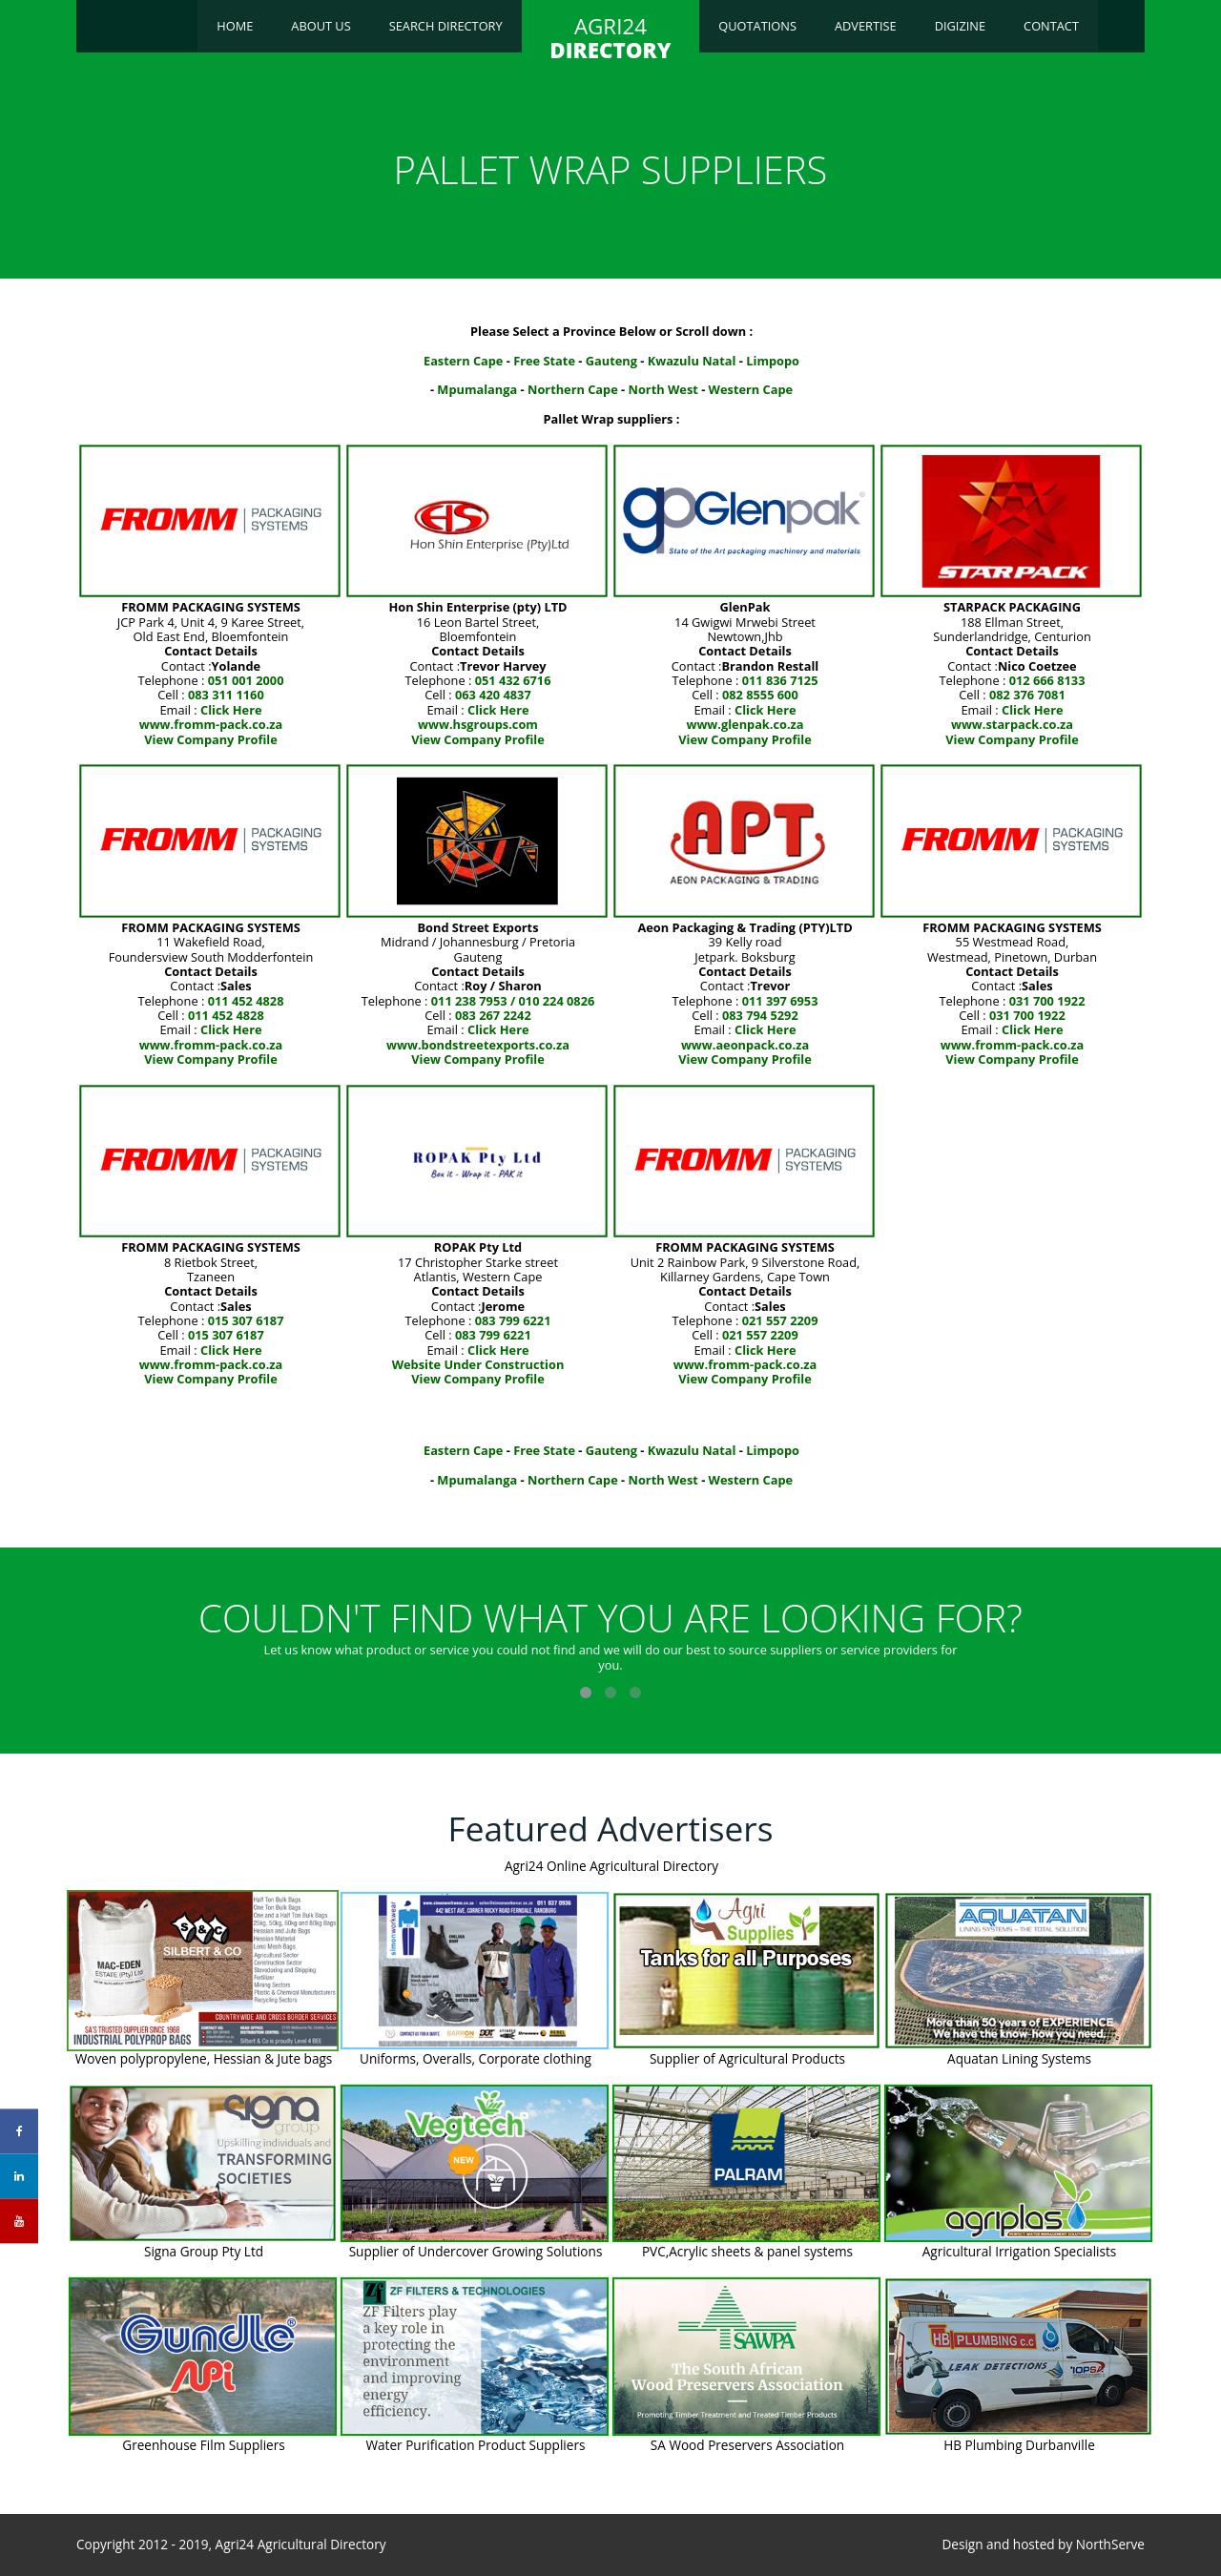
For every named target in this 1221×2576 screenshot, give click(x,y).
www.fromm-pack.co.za (211, 724)
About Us (320, 25)
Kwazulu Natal (692, 360)
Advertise (866, 25)
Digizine (960, 25)
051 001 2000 (246, 680)
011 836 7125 (780, 680)
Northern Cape (573, 389)
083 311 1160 (226, 694)
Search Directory (446, 25)
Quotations (757, 25)
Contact (1051, 25)
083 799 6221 (513, 1320)
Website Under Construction (478, 1364)
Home (235, 25)
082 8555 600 (760, 694)
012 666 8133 (1047, 680)
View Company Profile (211, 739)
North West (663, 389)
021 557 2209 (780, 1320)
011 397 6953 (780, 1000)
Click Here (231, 709)
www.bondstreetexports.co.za (477, 1044)
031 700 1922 (1047, 1000)
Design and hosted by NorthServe (1043, 2544)
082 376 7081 (1027, 694)
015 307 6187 (246, 1320)
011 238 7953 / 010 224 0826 (513, 1000)
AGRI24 (610, 38)
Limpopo (772, 360)
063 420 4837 (493, 694)
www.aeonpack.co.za (745, 1044)
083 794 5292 (760, 1015)
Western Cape (751, 389)
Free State (544, 360)
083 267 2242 (493, 1015)
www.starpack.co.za (1012, 724)
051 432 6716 (513, 680)
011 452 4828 (246, 1000)
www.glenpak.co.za (744, 724)
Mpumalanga (477, 389)
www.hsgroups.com (478, 724)
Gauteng (611, 360)
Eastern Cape (463, 360)
